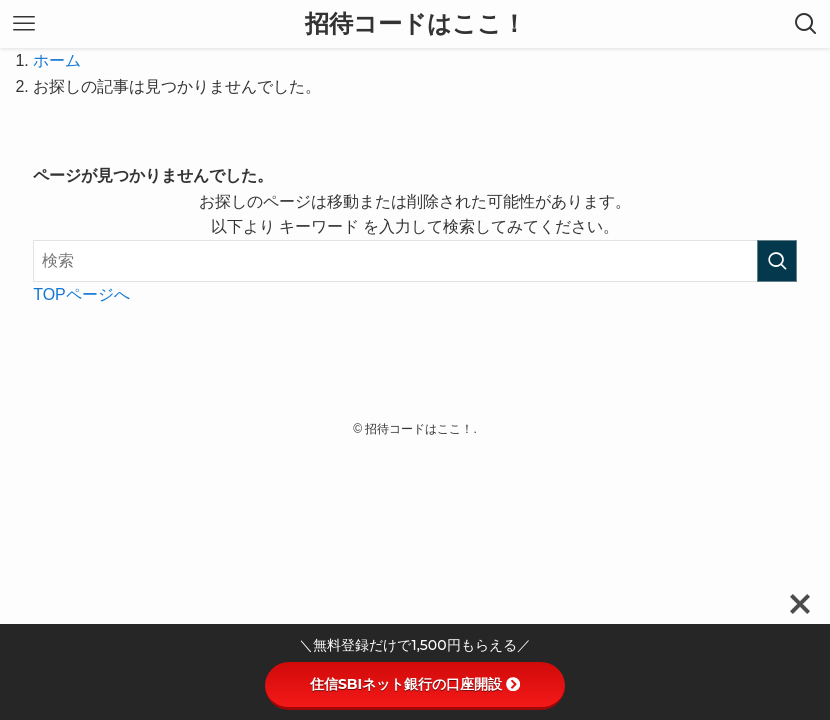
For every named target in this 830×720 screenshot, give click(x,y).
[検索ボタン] (806, 24)
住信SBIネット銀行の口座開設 (415, 684)
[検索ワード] (415, 261)
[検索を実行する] (777, 261)
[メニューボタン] (24, 24)
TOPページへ (81, 294)
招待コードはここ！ (415, 24)
